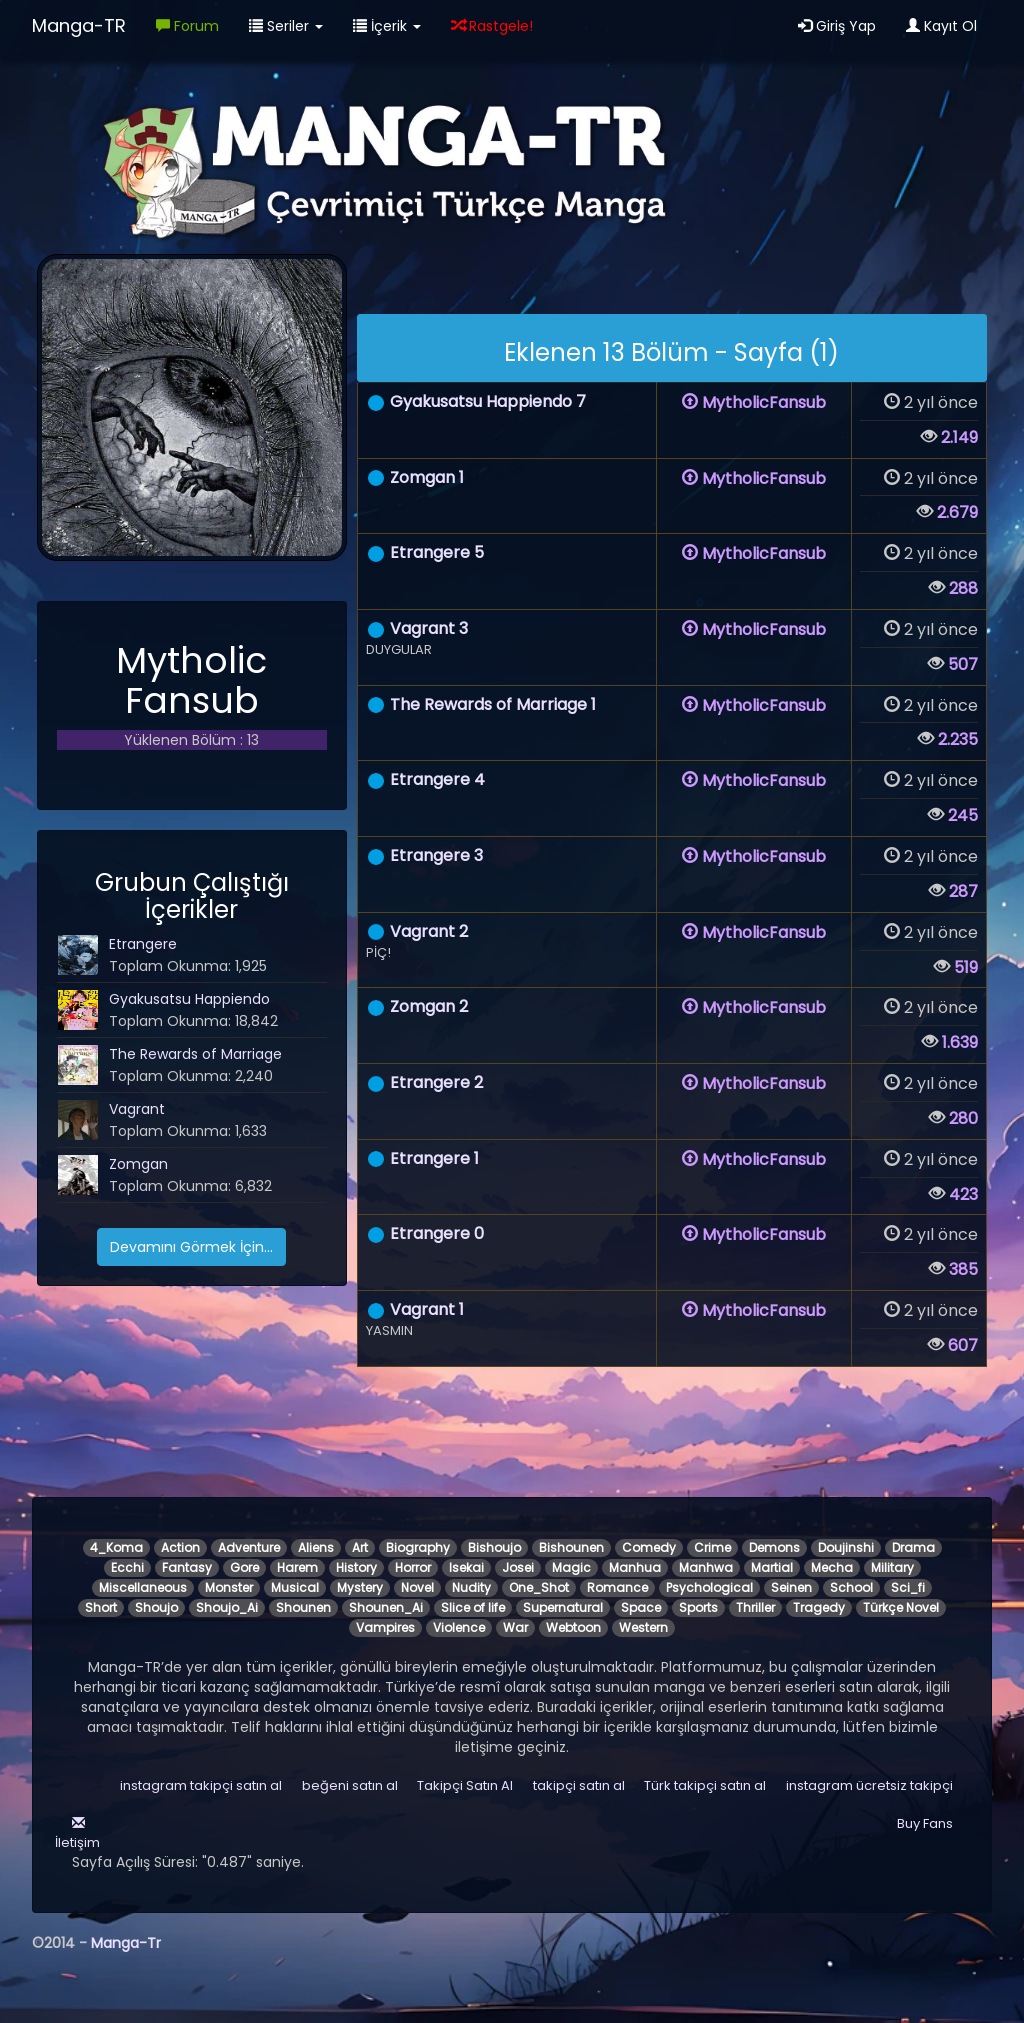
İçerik (387, 26)
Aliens (316, 1547)
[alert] (672, 348)
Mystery (360, 1587)
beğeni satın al (350, 1785)
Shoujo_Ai (227, 1607)
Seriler (286, 26)
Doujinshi (846, 1547)
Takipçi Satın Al (465, 1785)
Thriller (755, 1607)
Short (101, 1607)
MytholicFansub (754, 402)
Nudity (471, 1587)
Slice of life (473, 1607)
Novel (417, 1587)
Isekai (466, 1567)
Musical (295, 1587)
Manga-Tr (126, 1943)
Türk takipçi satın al (705, 1785)
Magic (571, 1567)
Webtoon (573, 1627)
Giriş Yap (837, 26)
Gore (244, 1567)
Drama (913, 1547)
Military (892, 1567)
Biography (418, 1547)
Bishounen (571, 1547)
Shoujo (156, 1607)
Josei (518, 1567)
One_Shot (539, 1587)
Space (641, 1607)
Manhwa (706, 1567)
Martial (772, 1567)
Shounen (303, 1607)
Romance (617, 1587)
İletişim (76, 1833)
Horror (413, 1567)
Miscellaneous (143, 1587)
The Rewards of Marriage (195, 1054)
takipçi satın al (579, 1785)
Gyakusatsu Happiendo (189, 999)
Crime (712, 1547)
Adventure (249, 1547)
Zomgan (138, 1164)
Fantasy (187, 1567)
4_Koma (116, 1547)
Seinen (791, 1587)
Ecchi (127, 1567)
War (515, 1627)
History (356, 1567)
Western (643, 1627)
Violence (459, 1627)
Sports (698, 1607)
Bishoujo (494, 1547)
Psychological (709, 1587)
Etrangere (143, 944)
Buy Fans (925, 1823)
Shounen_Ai (386, 1607)
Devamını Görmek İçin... (191, 1247)
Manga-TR (79, 25)
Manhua (635, 1567)
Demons (774, 1547)
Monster (229, 1587)
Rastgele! (492, 26)
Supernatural (563, 1607)
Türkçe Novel (901, 1607)
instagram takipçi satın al (201, 1785)
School (851, 1587)
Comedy (649, 1547)
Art (360, 1547)
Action (180, 1547)
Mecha (832, 1567)
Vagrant (137, 1109)
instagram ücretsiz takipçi (869, 1785)
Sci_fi (908, 1587)
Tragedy (819, 1607)
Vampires (385, 1627)
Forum (187, 26)
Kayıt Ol (941, 26)
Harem (297, 1567)
